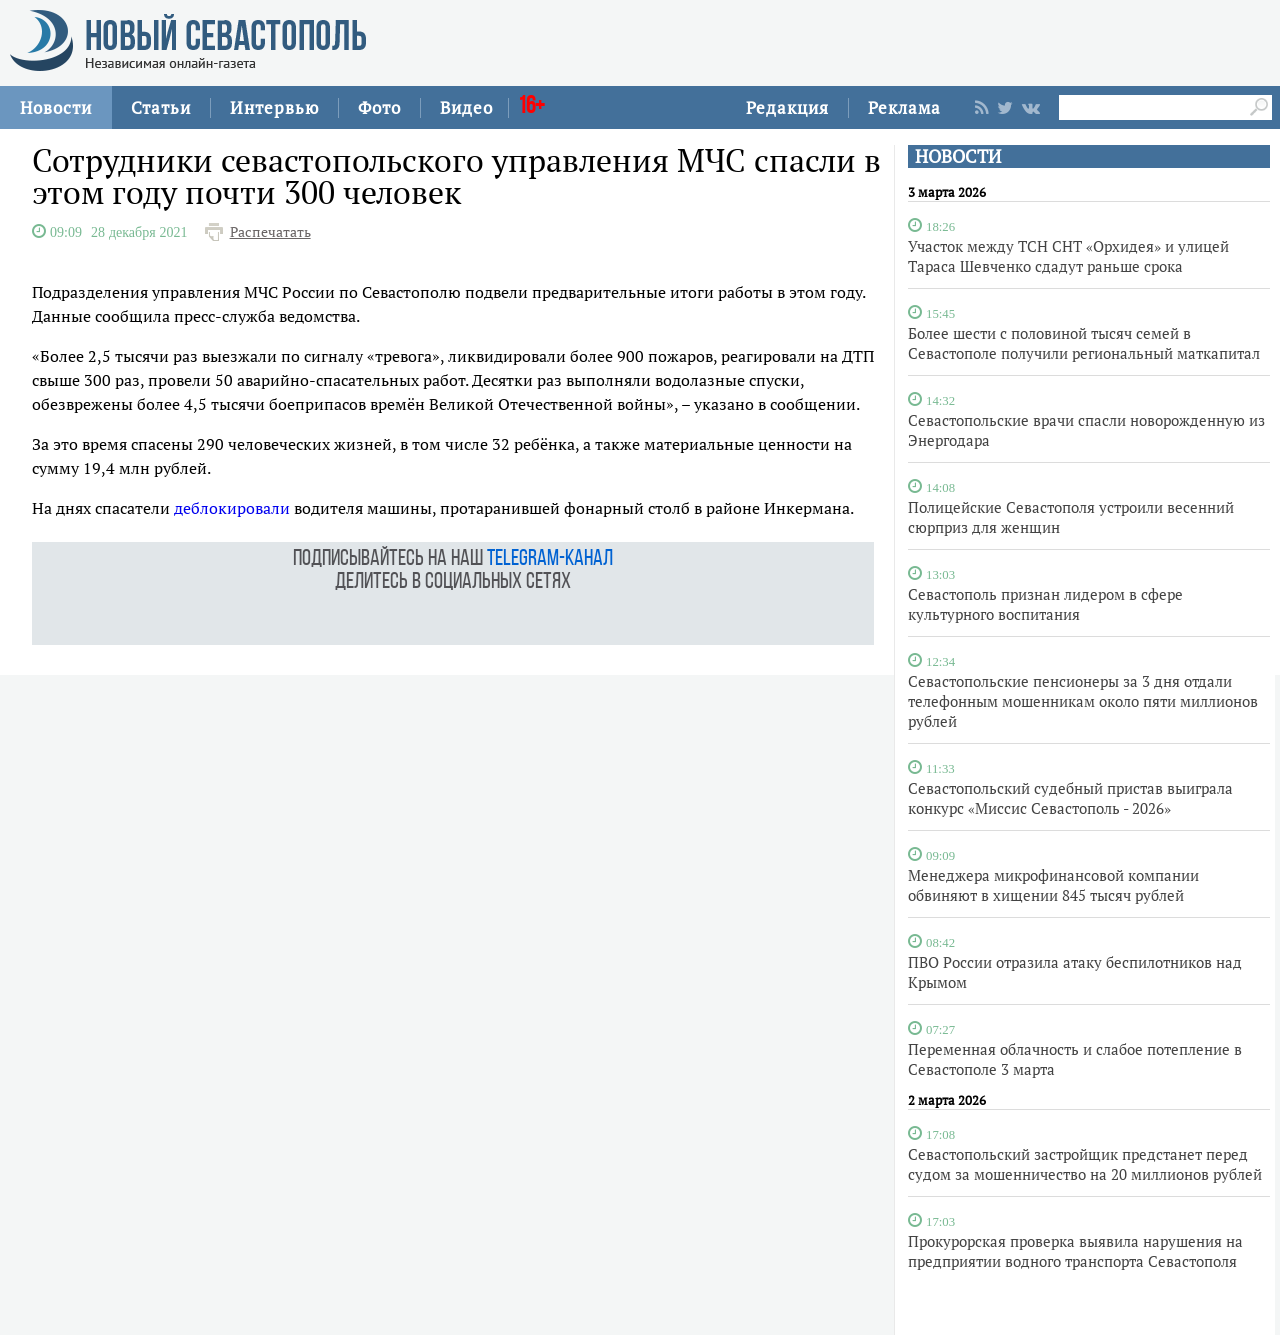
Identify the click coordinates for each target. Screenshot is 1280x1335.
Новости (56, 107)
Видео (466, 107)
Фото (379, 107)
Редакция (787, 107)
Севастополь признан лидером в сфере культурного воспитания (1045, 604)
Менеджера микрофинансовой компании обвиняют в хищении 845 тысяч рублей (1053, 885)
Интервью (274, 107)
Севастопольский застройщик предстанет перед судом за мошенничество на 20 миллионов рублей (1085, 1164)
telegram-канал (550, 559)
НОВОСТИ (958, 156)
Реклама (904, 107)
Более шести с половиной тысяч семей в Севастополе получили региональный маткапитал (1084, 343)
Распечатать (270, 232)
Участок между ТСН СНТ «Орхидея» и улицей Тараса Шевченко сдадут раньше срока (1068, 256)
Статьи (161, 107)
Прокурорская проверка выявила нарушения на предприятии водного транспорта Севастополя (1075, 1251)
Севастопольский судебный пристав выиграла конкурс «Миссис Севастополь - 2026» (1070, 798)
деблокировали (232, 508)
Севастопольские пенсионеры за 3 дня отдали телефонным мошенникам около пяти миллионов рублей (1083, 701)
